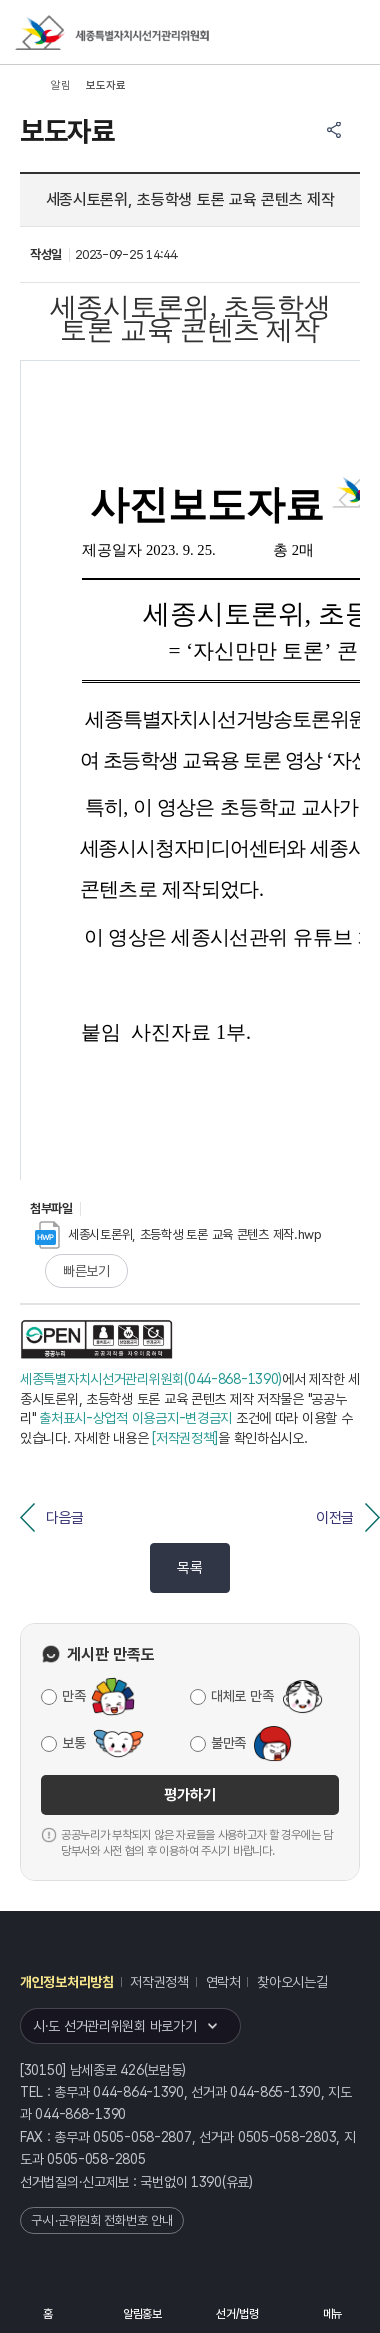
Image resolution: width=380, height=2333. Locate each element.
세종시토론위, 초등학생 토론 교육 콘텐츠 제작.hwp (178, 1234)
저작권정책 (159, 1982)
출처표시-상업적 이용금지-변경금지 (135, 1418)
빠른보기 (86, 1271)
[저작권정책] (185, 1438)
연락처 (223, 1982)
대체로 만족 (242, 1696)
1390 (206, 2182)
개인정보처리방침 (67, 1982)
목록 (189, 1568)
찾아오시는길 (292, 1982)
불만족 (228, 1743)
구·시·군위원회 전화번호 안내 (102, 2220)
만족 (73, 1696)
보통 (73, 1743)
